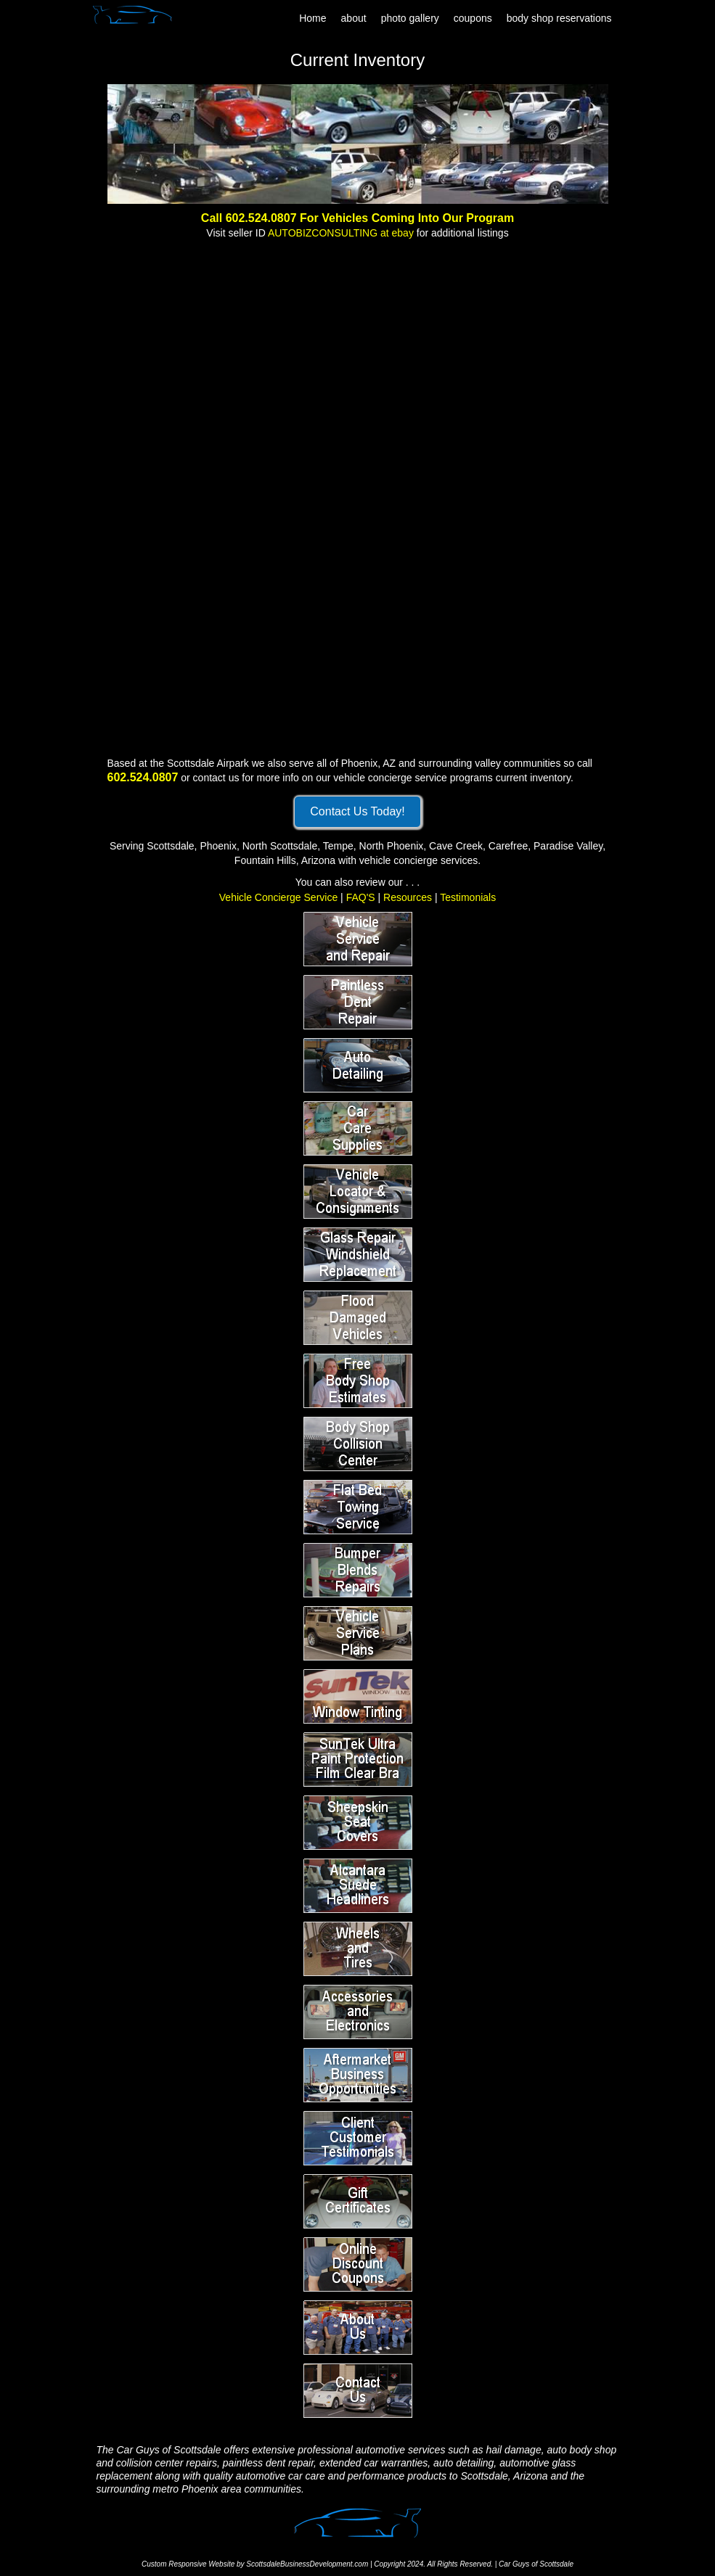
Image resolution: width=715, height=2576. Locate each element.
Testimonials (468, 897)
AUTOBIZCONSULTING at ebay (341, 233)
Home (312, 18)
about (354, 18)
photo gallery (410, 18)
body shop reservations (559, 18)
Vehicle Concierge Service (278, 897)
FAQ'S (360, 897)
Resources (407, 897)
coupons (473, 18)
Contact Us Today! (357, 811)
